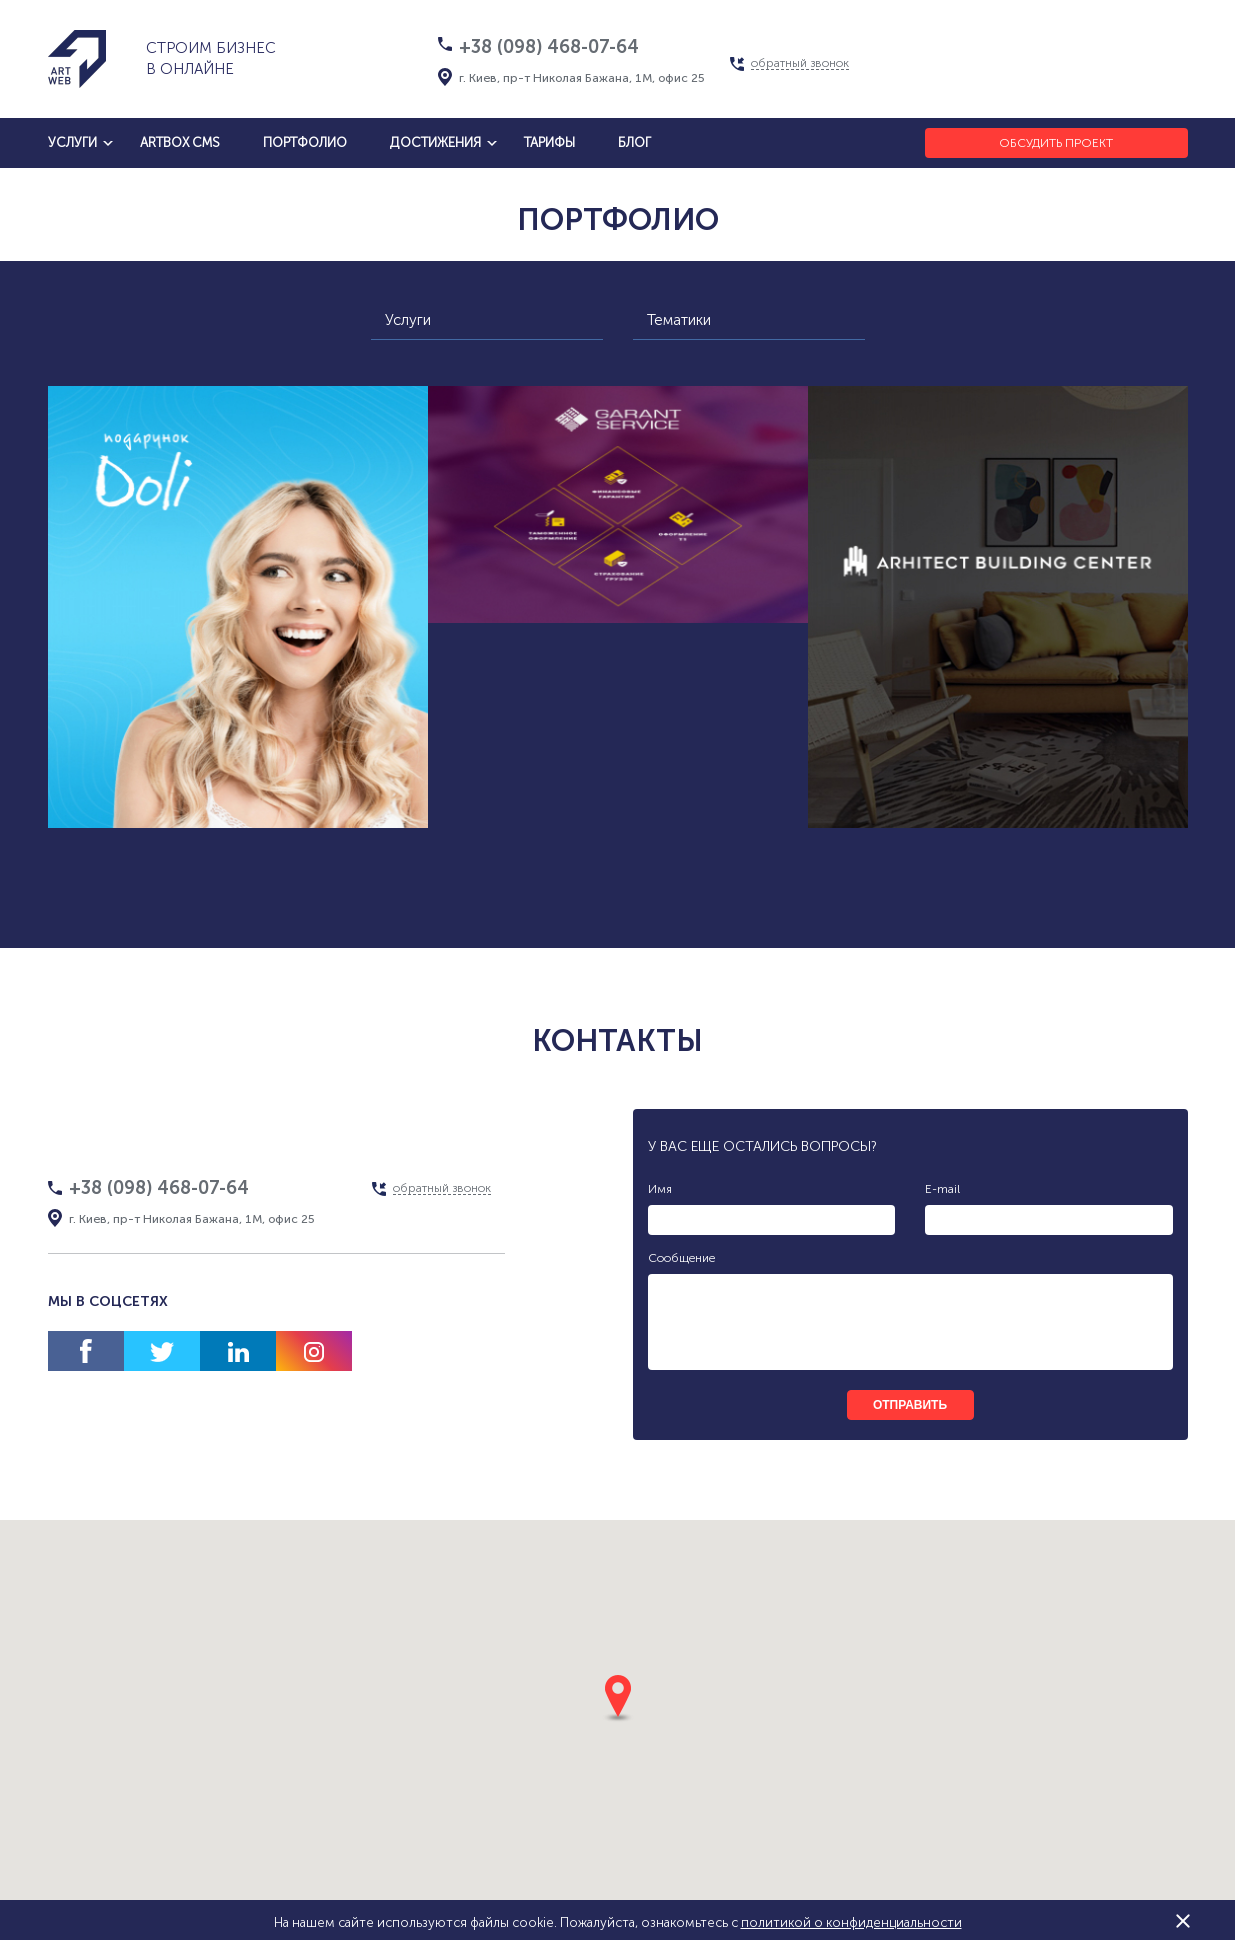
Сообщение (681, 1258)
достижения (435, 142)
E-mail (942, 1189)
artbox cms (180, 142)
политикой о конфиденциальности (851, 1922)
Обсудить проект (1056, 143)
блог (634, 142)
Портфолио (305, 142)
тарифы (549, 142)
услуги (72, 142)
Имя (660, 1189)
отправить (910, 1405)
